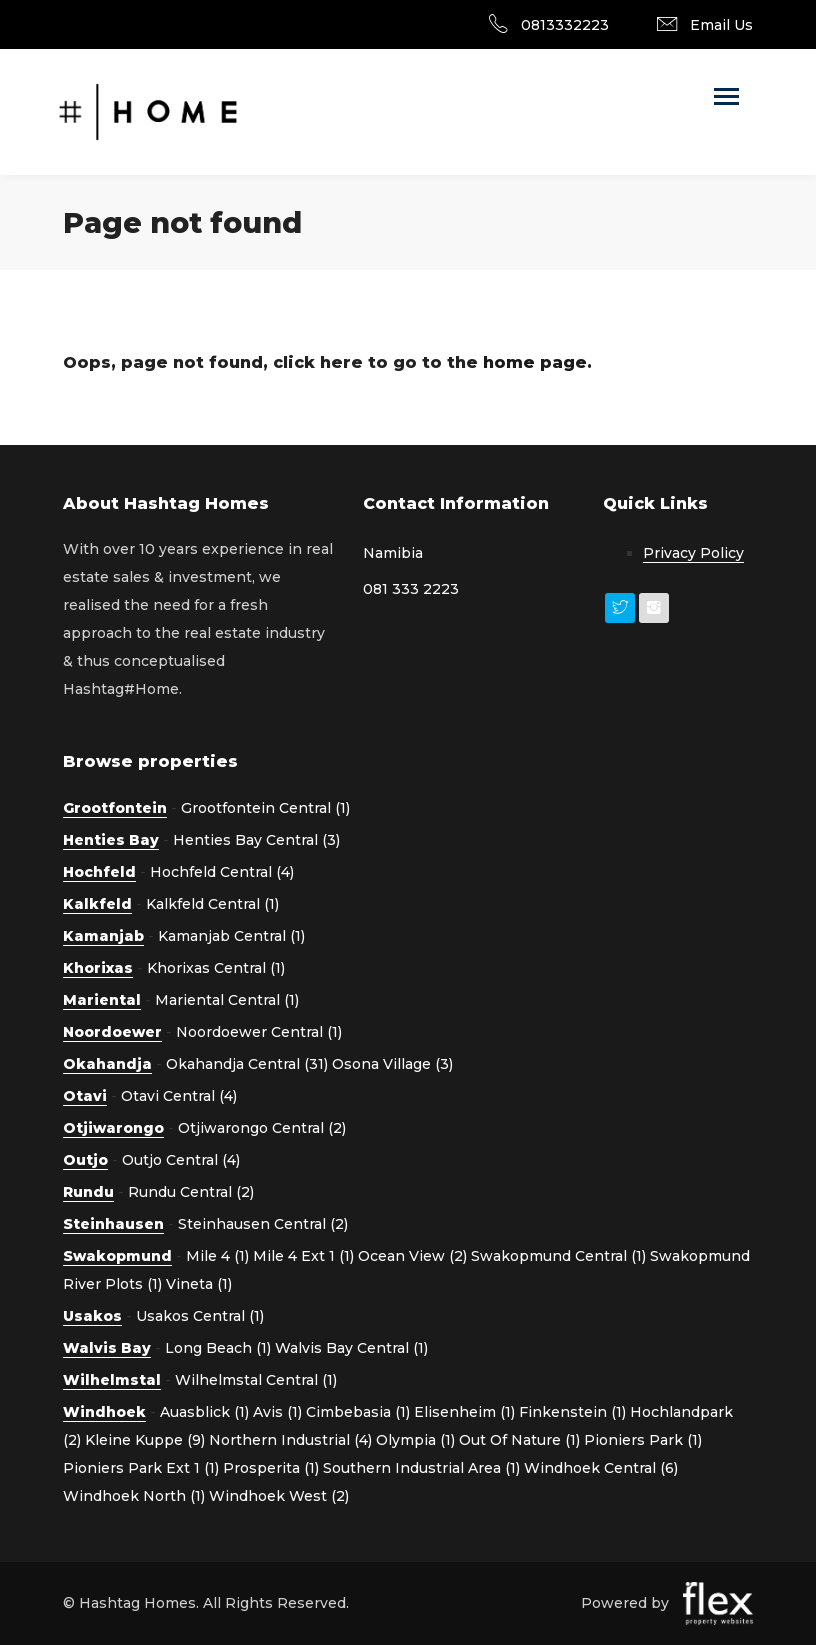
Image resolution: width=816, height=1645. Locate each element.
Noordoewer (112, 1032)
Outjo (85, 1160)
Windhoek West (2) (279, 1496)
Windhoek (104, 1412)
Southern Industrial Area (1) (421, 1468)
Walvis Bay (107, 1348)
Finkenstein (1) (572, 1412)
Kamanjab (103, 936)
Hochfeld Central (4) (222, 872)
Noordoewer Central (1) (259, 1032)
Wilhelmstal (112, 1380)
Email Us (721, 25)
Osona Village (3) (392, 1064)
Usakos (92, 1316)
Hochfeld (99, 872)
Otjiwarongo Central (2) (262, 1128)
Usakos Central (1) (200, 1316)
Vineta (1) (199, 1284)
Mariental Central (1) (227, 1000)
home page (535, 362)
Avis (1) (277, 1412)
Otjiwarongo (113, 1128)
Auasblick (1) (204, 1412)
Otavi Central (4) (179, 1096)
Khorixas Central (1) (216, 968)
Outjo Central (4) (181, 1160)
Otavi (85, 1096)
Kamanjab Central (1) (231, 936)
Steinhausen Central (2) (263, 1224)
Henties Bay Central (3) (256, 840)
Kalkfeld (97, 904)
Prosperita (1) (271, 1468)
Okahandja (107, 1064)
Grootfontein (115, 808)
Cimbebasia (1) (358, 1412)
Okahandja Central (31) (247, 1064)
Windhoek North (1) (134, 1496)
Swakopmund (117, 1256)
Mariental (102, 1000)
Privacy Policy (693, 553)
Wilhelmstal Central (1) (256, 1380)
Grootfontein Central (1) (265, 808)
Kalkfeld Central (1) (212, 904)
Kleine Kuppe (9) (145, 1440)
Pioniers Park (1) (643, 1440)
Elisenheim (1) (464, 1412)
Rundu (88, 1192)
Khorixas (98, 968)
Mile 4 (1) (217, 1256)
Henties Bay (111, 840)
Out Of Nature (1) (519, 1440)
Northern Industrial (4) (290, 1440)
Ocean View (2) (412, 1256)
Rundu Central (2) (191, 1192)
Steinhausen (113, 1224)
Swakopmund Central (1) (558, 1256)
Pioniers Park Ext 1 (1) (141, 1468)
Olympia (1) (415, 1440)
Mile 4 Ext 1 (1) (303, 1256)
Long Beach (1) (218, 1348)
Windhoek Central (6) (601, 1468)
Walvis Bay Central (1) (351, 1348)
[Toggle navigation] (726, 98)
